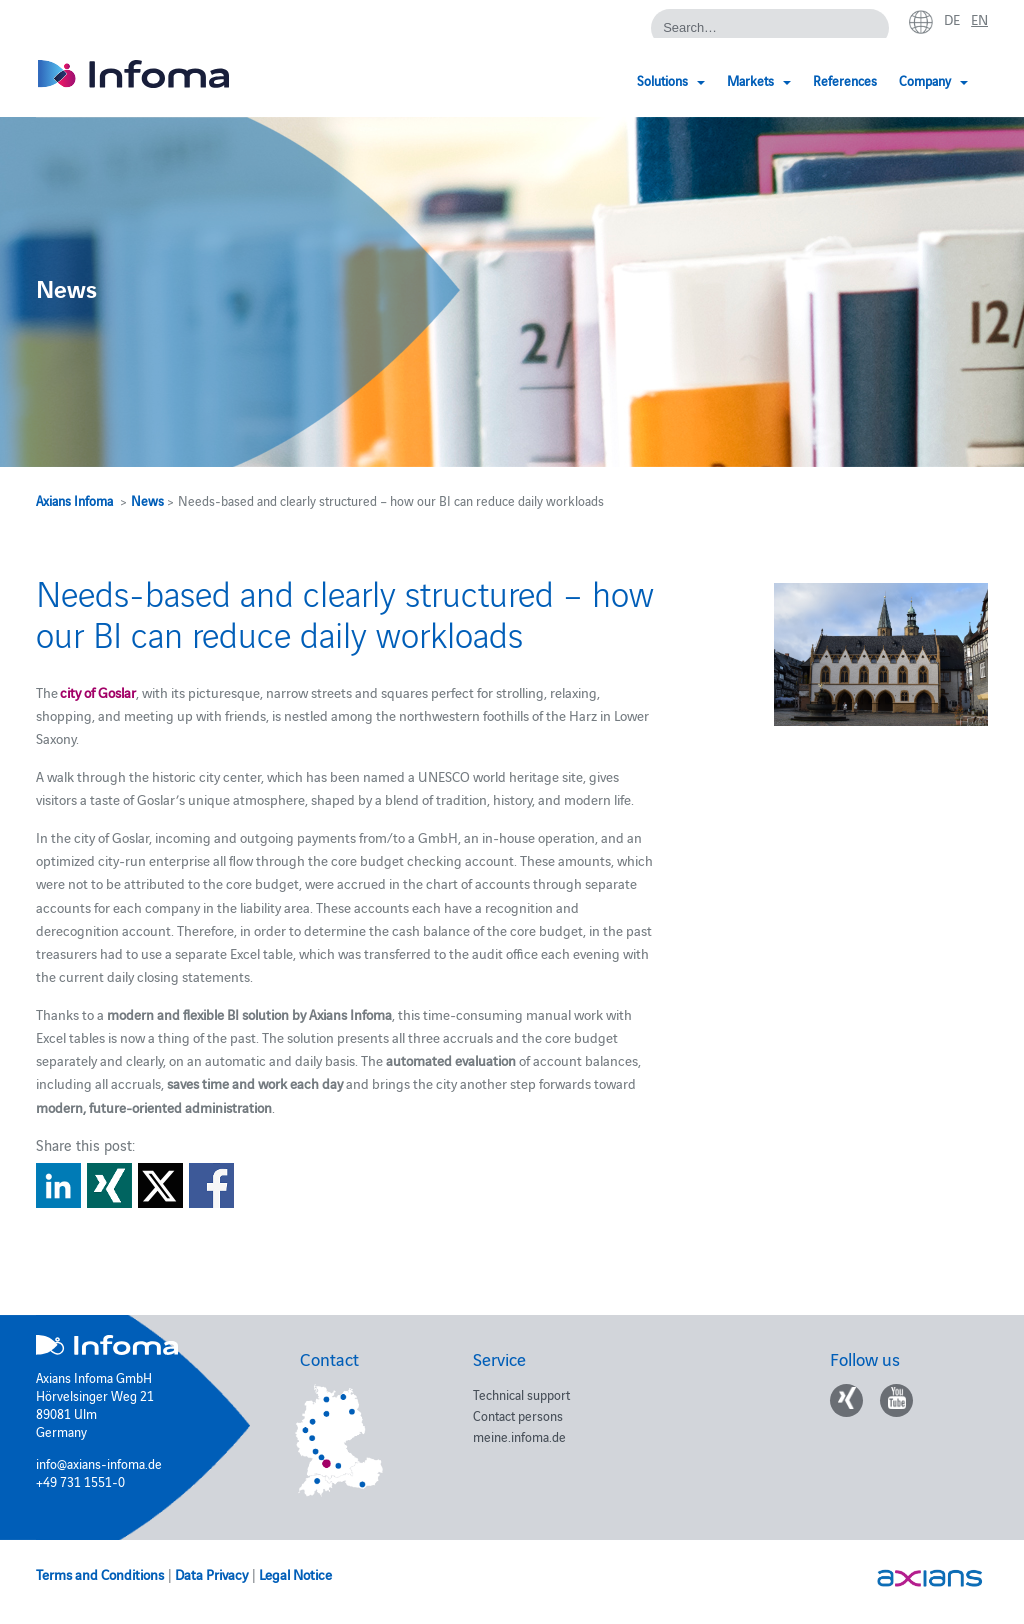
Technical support (521, 1394)
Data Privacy (211, 1574)
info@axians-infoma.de (99, 1463)
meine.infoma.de (519, 1436)
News (147, 500)
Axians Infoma (74, 500)
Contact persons (518, 1415)
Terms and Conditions (100, 1574)
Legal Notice (295, 1574)
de (952, 19)
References (845, 80)
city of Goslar (98, 692)
